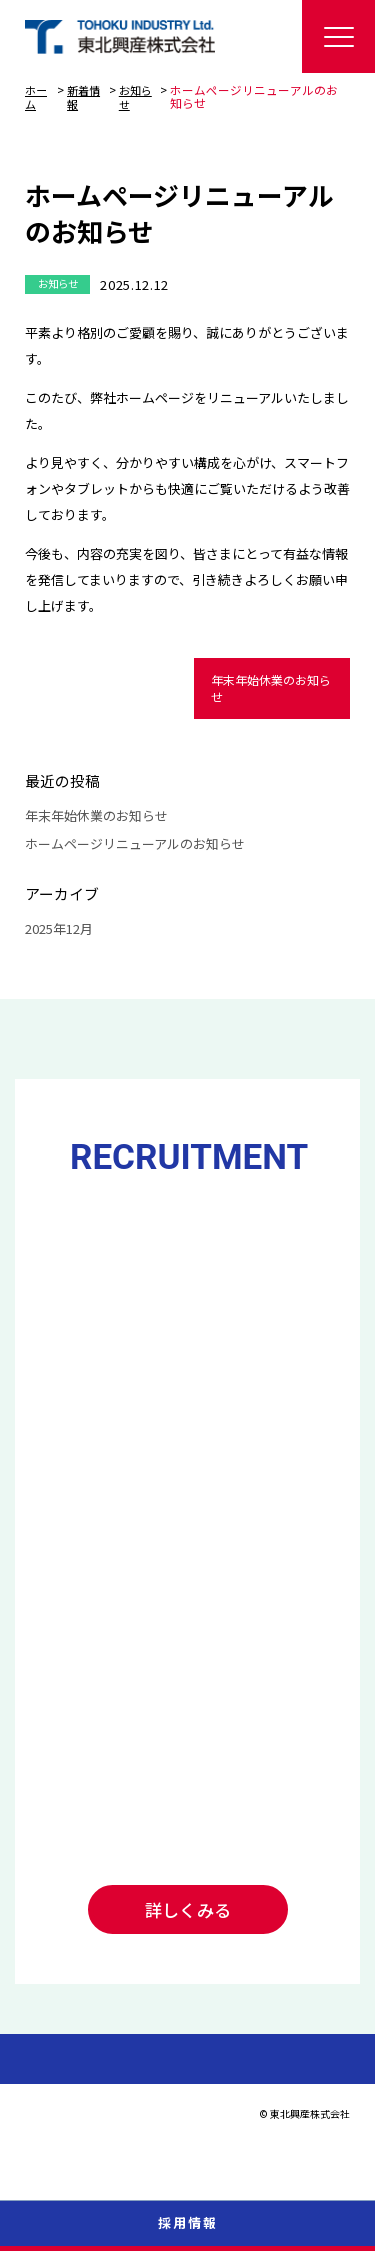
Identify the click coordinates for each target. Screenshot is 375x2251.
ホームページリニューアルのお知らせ (135, 842)
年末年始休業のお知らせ (271, 687)
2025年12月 (59, 928)
